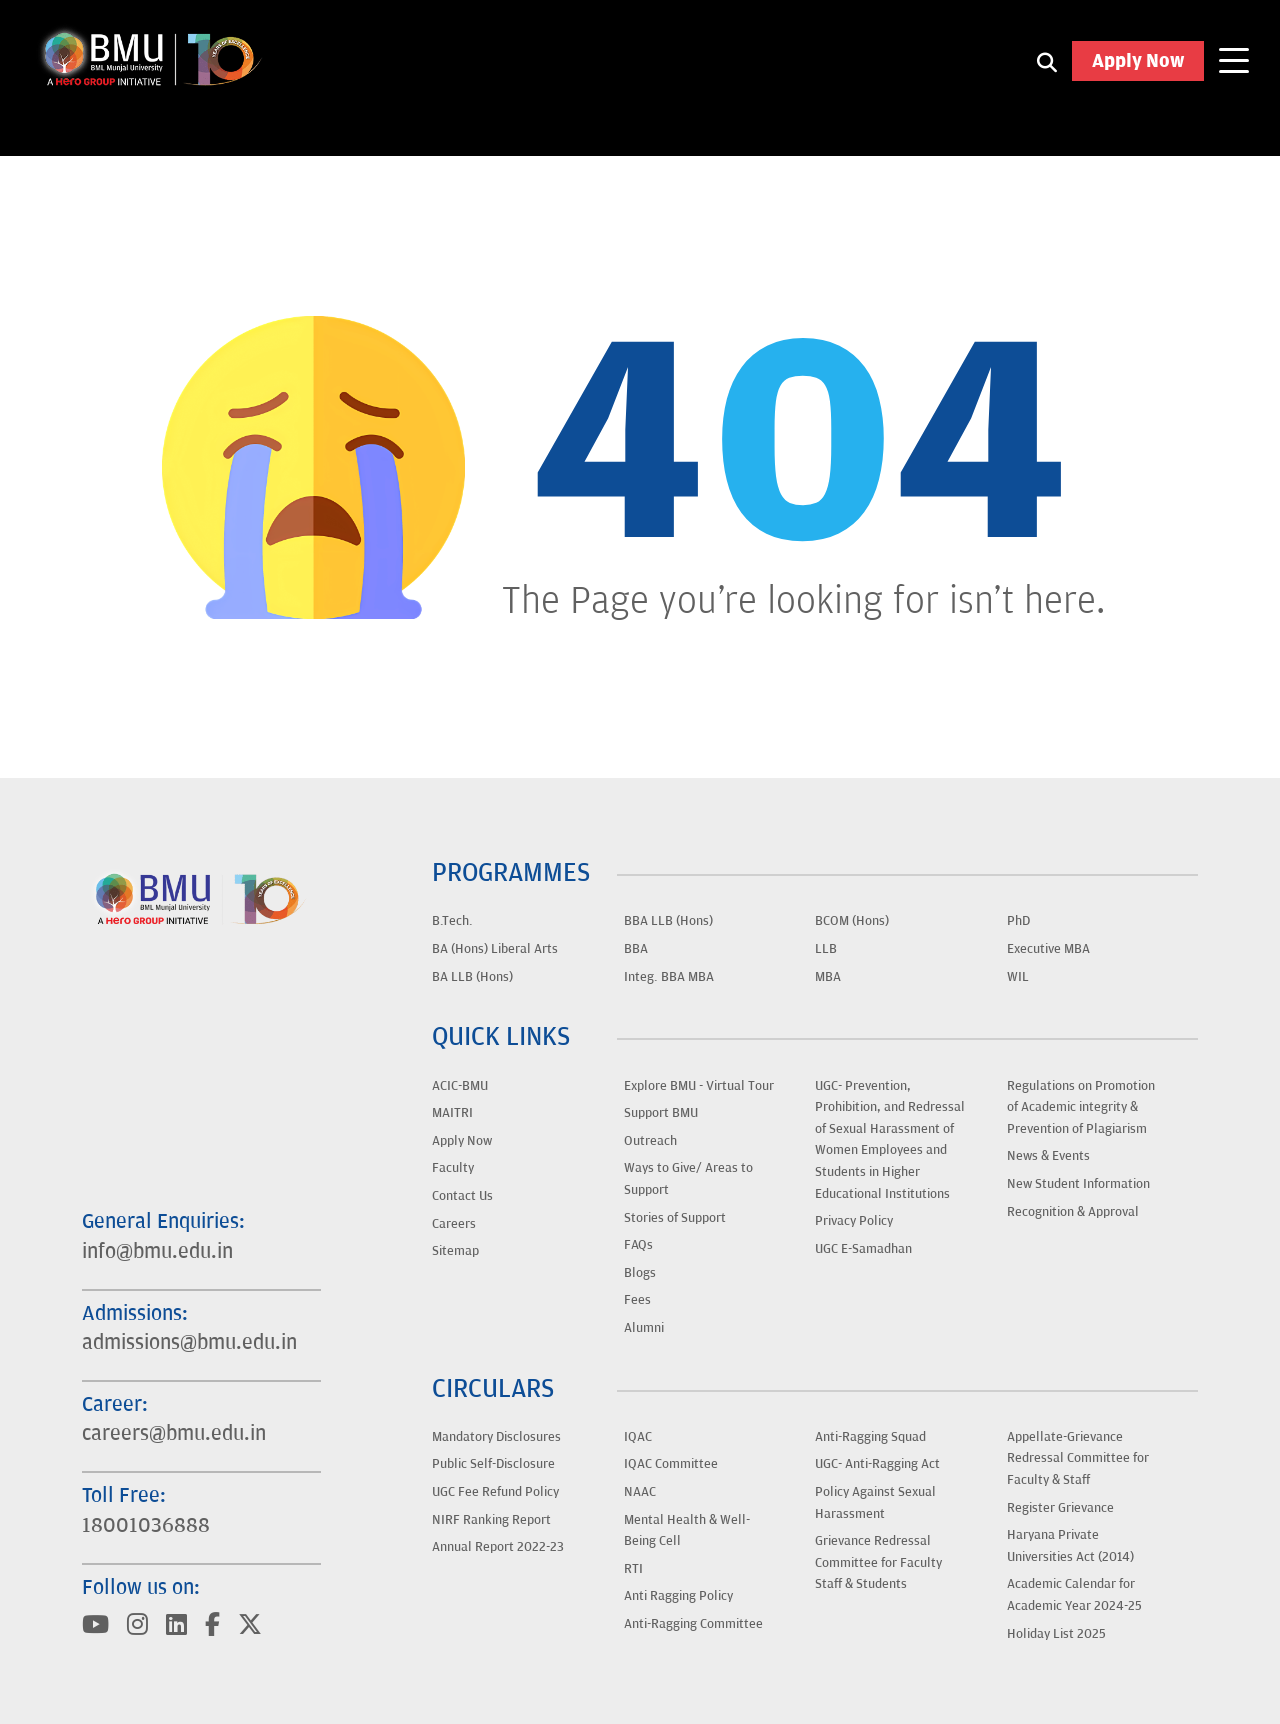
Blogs (640, 1273)
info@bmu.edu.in (157, 1252)
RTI (633, 1569)
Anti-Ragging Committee (693, 1624)
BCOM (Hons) (852, 921)
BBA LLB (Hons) (668, 921)
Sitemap (455, 1251)
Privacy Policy (854, 1221)
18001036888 (146, 1526)
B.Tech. (452, 921)
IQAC (638, 1437)
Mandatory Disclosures (496, 1437)
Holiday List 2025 (1056, 1634)
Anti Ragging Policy (678, 1596)
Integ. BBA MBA (669, 977)
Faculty (453, 1168)
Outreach (650, 1141)
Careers (454, 1224)
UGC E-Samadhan (863, 1249)
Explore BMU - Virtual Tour (699, 1086)
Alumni (644, 1328)
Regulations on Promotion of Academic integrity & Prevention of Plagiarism (1081, 1107)
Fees (637, 1300)
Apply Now (1138, 61)
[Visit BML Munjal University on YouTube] (95, 1627)
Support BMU (661, 1113)
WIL (1018, 977)
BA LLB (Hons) (472, 977)
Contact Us (462, 1196)
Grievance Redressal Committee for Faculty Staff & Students (878, 1562)
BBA (636, 949)
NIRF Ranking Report (491, 1520)
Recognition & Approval (1073, 1212)
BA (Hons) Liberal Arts (495, 949)
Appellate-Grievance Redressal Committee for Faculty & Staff (1078, 1458)
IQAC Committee (671, 1464)
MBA (828, 977)
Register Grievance (1060, 1508)
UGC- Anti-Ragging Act (877, 1464)
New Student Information (1078, 1184)
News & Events (1048, 1156)
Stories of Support (675, 1218)
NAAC (640, 1492)
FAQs (638, 1245)
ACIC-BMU (460, 1086)
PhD (1018, 921)
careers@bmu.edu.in (174, 1434)
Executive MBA (1048, 949)
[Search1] (1047, 61)
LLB (826, 949)
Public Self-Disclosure (493, 1464)
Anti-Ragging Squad (870, 1437)
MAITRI (452, 1113)
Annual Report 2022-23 (498, 1547)
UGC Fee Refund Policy (495, 1492)
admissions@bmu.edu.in (189, 1343)
